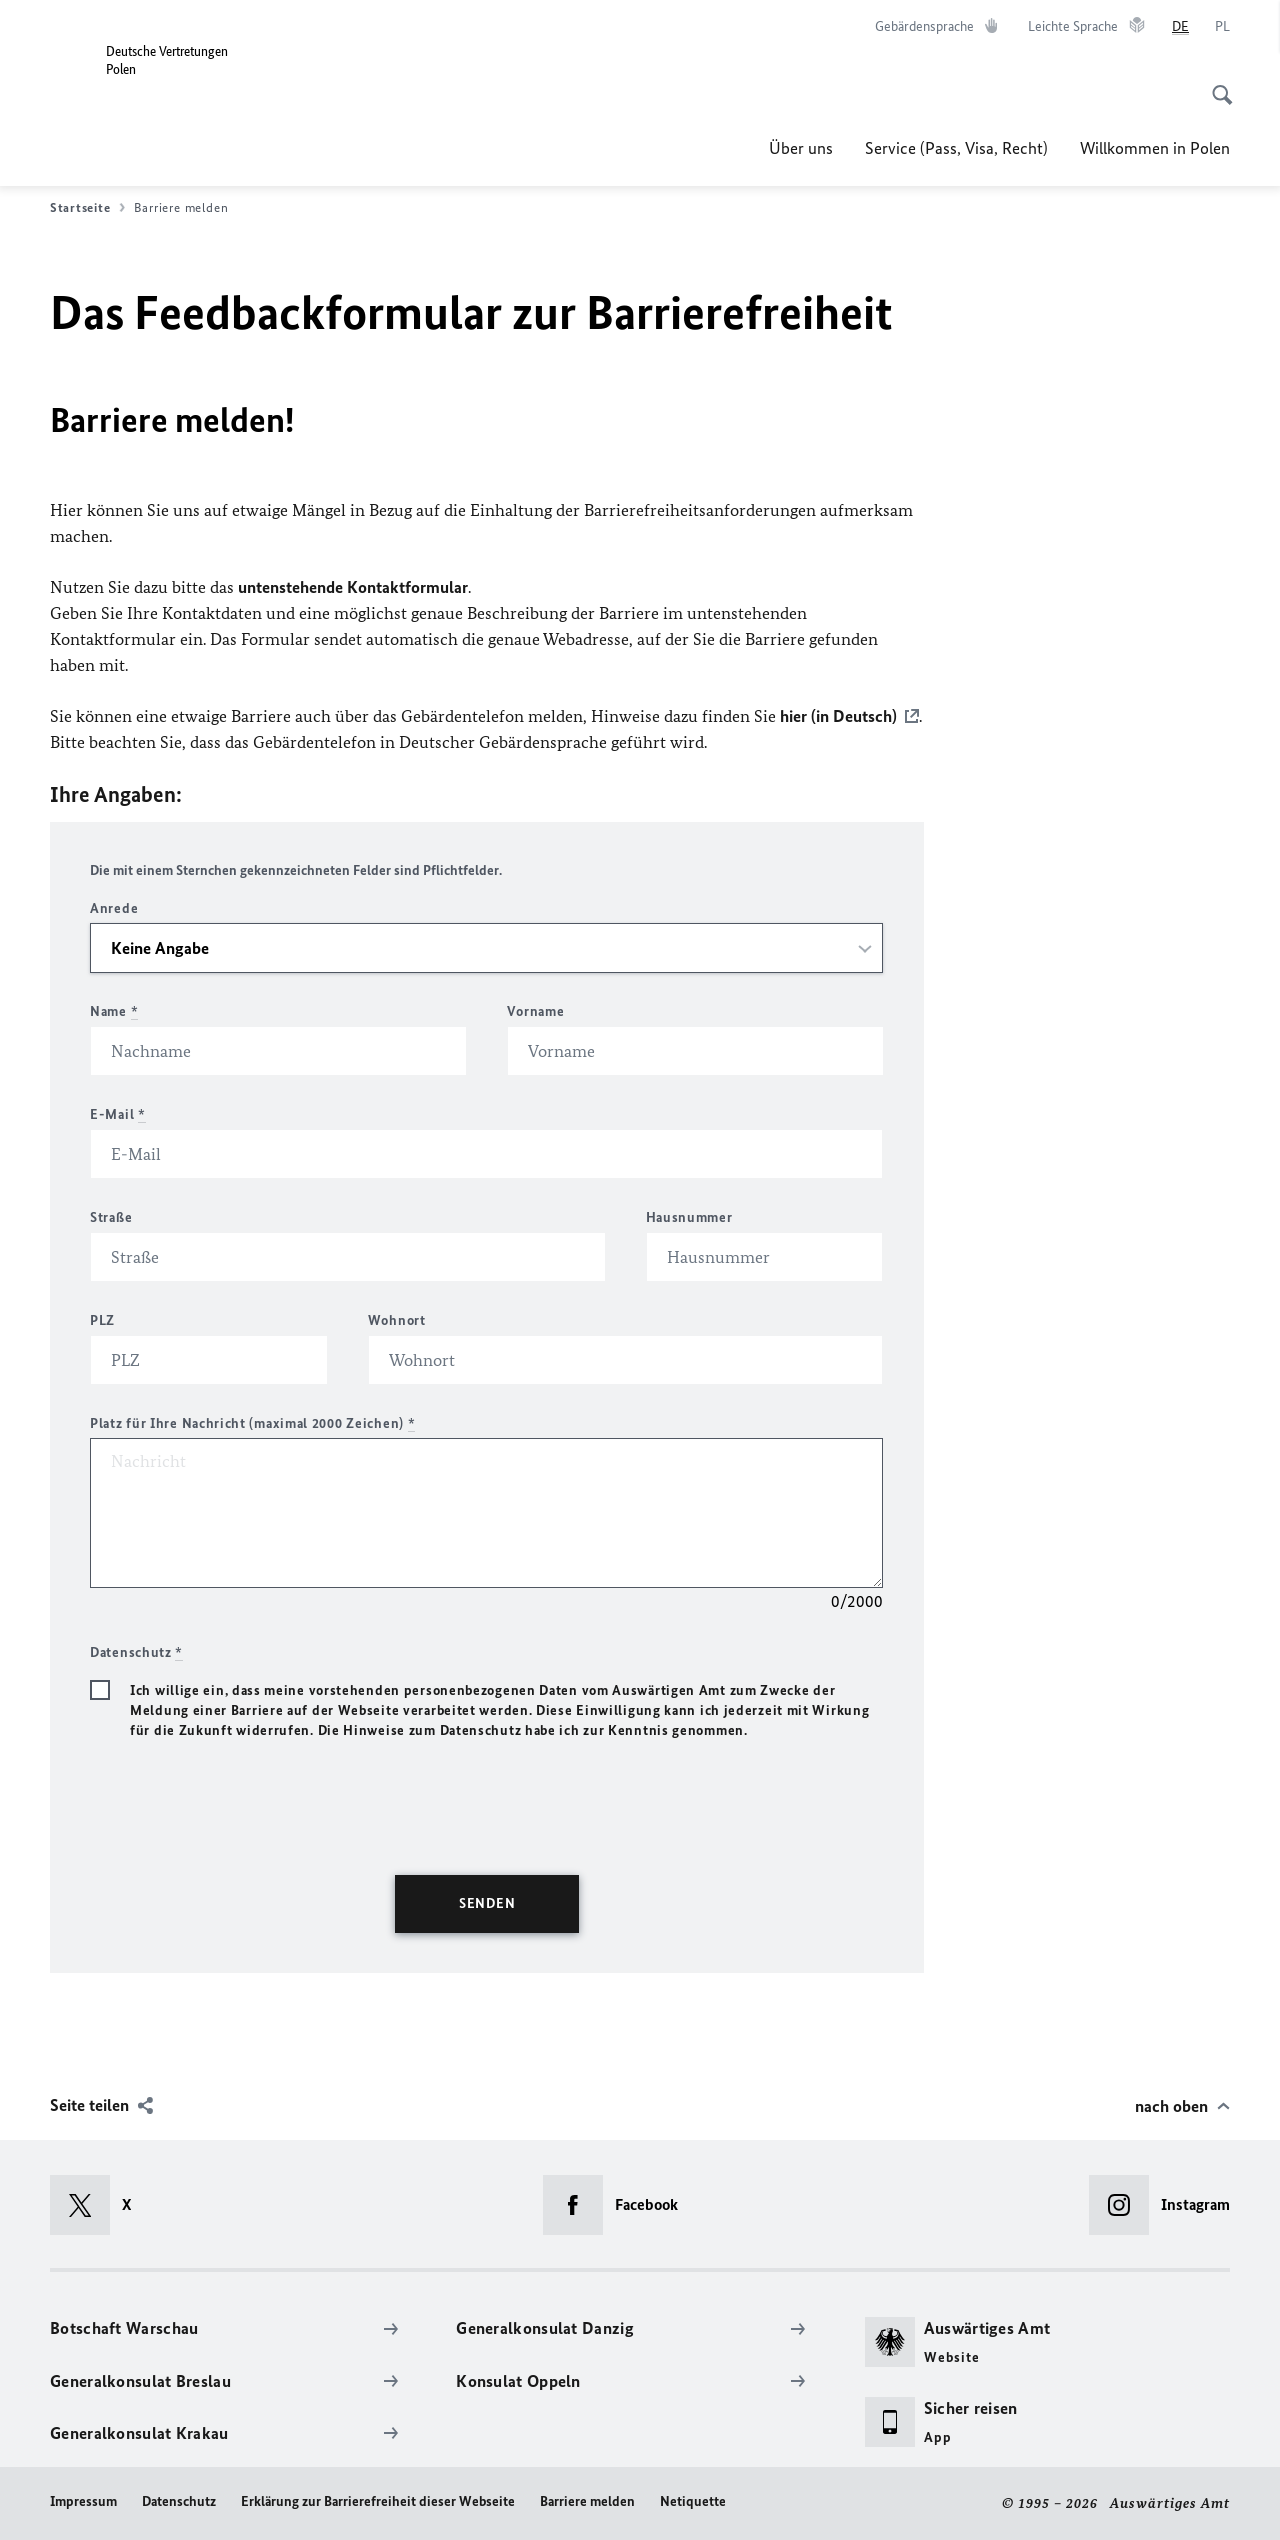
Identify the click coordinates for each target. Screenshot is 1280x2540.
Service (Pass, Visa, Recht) (956, 148)
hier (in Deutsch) (838, 716)
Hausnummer (689, 1217)
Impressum (83, 2501)
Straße (111, 1217)
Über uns (801, 148)
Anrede (114, 908)
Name (114, 1011)
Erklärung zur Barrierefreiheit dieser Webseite (378, 2501)
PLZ (102, 1320)
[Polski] (1222, 27)
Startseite (87, 208)
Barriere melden (587, 2501)
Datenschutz (179, 2501)
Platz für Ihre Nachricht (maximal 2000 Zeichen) (252, 1423)
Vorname (535, 1011)
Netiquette (693, 2501)
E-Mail (118, 1114)
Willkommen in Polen (1155, 148)
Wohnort (397, 1320)
